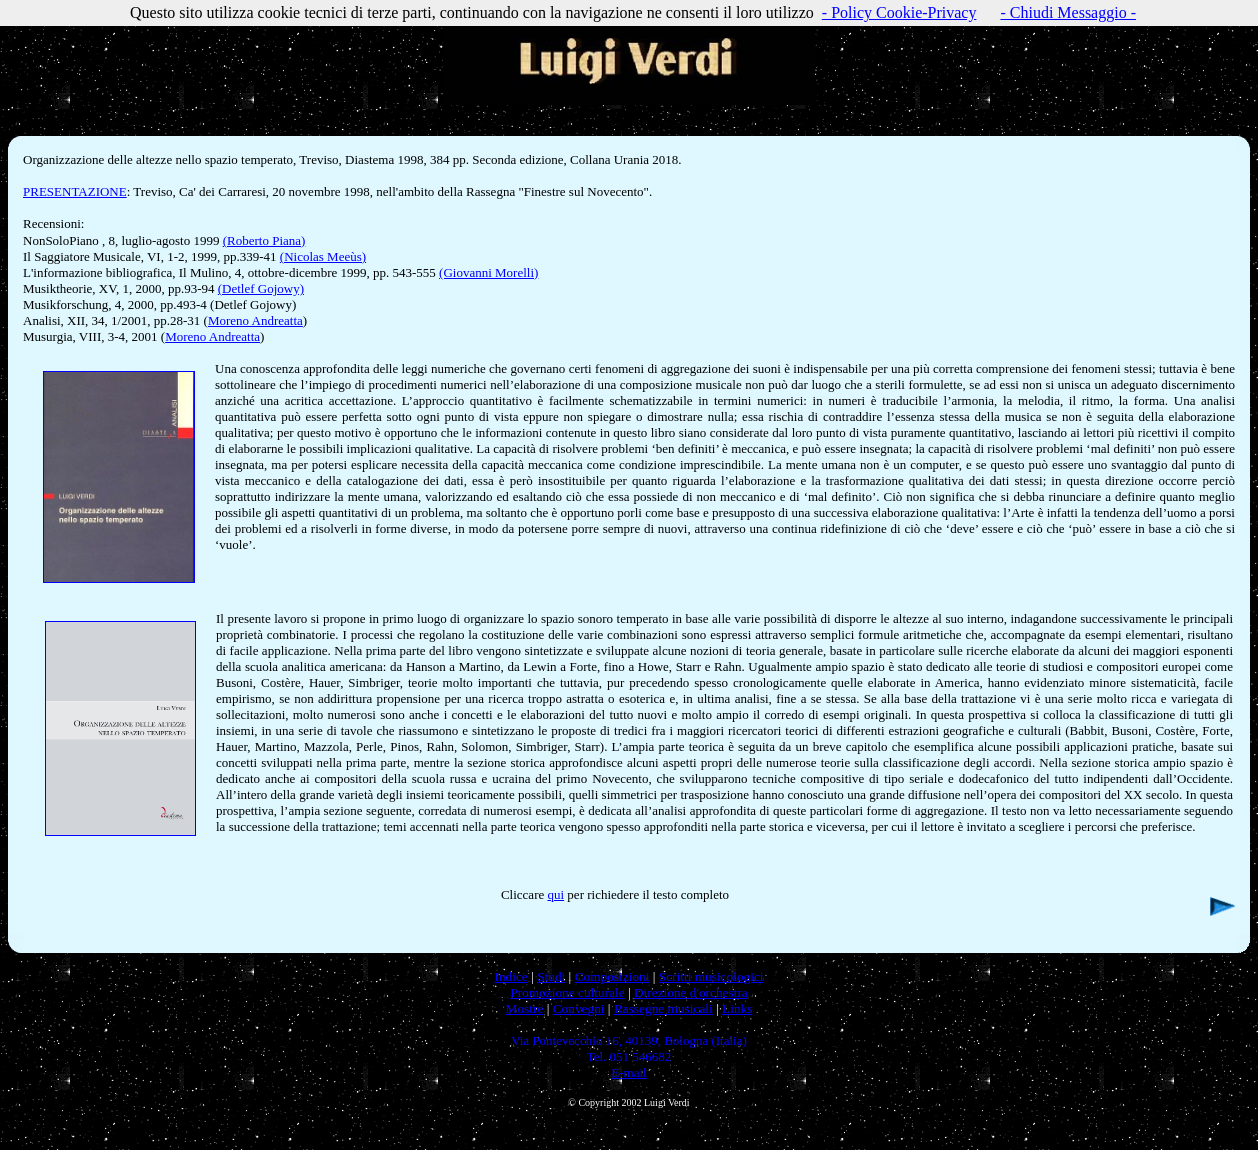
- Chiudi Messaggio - (1068, 12)
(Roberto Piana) (264, 240)
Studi (551, 976)
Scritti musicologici (711, 976)
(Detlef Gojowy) (261, 288)
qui (555, 894)
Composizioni (612, 976)
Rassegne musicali (663, 1008)
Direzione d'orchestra (691, 992)
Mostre (525, 1008)
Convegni (579, 1008)
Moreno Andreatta (255, 320)
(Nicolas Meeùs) (323, 256)
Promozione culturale (567, 992)
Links (737, 1008)
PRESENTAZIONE (75, 191)
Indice (510, 976)
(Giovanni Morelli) (488, 272)
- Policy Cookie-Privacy (899, 12)
